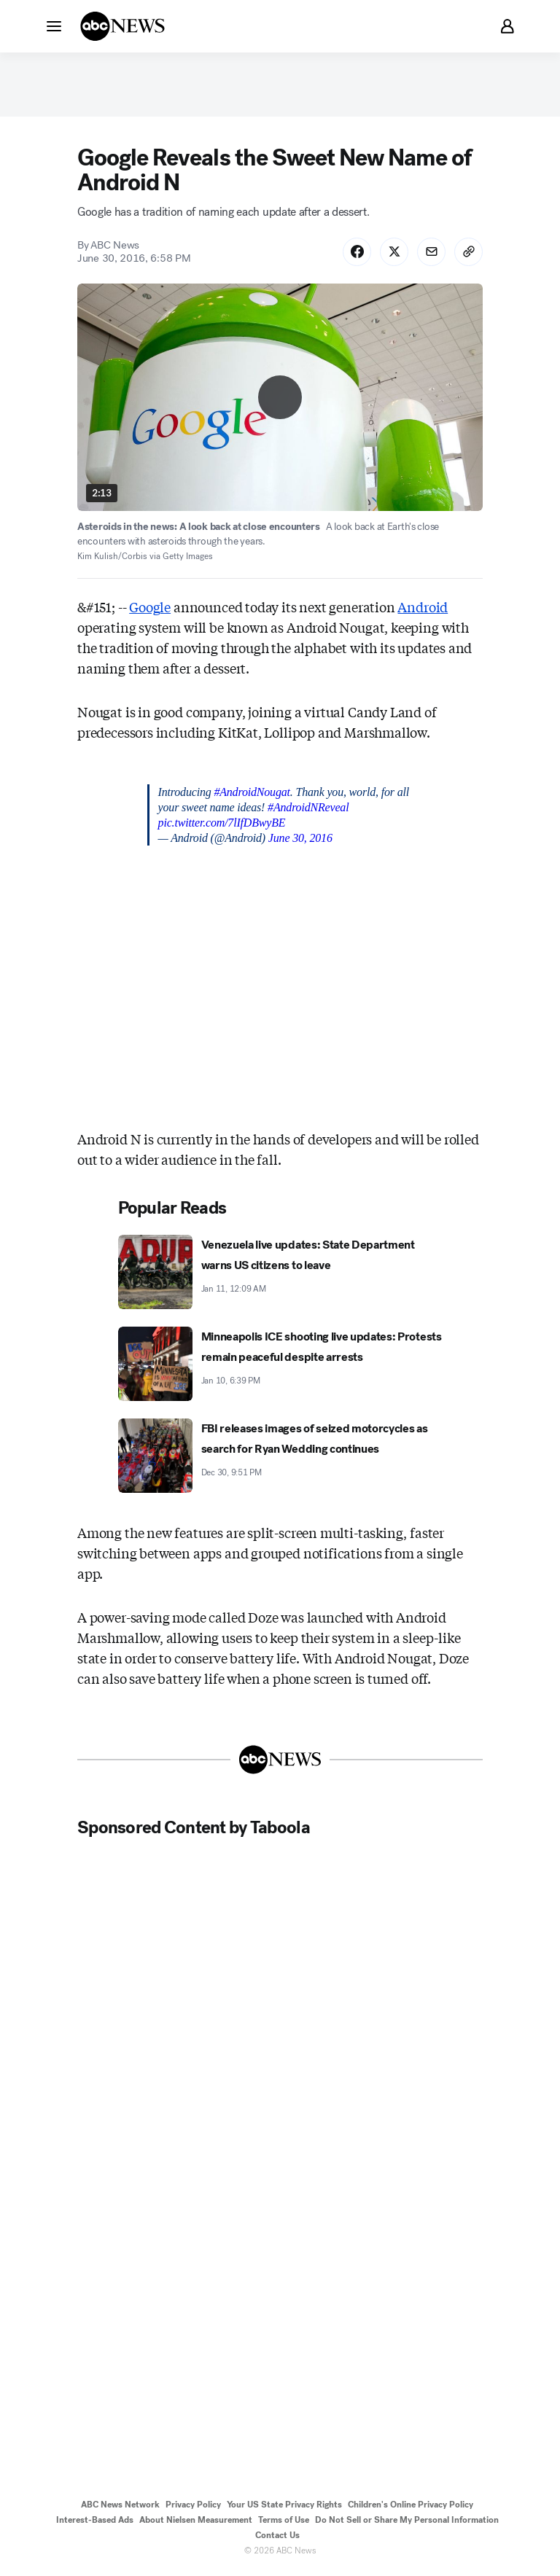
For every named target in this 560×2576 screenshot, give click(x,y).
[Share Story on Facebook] (354, 253)
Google (150, 609)
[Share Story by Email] (430, 253)
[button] (54, 25)
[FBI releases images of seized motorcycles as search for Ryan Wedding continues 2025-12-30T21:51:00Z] (280, 1458)
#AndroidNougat (251, 795)
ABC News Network (120, 2507)
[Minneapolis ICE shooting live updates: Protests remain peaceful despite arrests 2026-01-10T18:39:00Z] (280, 1367)
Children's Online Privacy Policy (410, 2507)
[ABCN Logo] (122, 26)
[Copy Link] (468, 253)
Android (422, 609)
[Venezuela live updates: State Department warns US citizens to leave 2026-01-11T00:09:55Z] (280, 1275)
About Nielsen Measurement (195, 2523)
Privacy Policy (193, 2507)
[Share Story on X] (392, 253)
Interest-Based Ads (94, 2523)
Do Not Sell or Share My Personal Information (407, 2523)
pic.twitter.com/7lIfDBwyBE (222, 825)
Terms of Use (283, 2523)
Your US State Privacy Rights (284, 2507)
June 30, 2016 (300, 841)
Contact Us (277, 2538)
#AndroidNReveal (308, 810)
